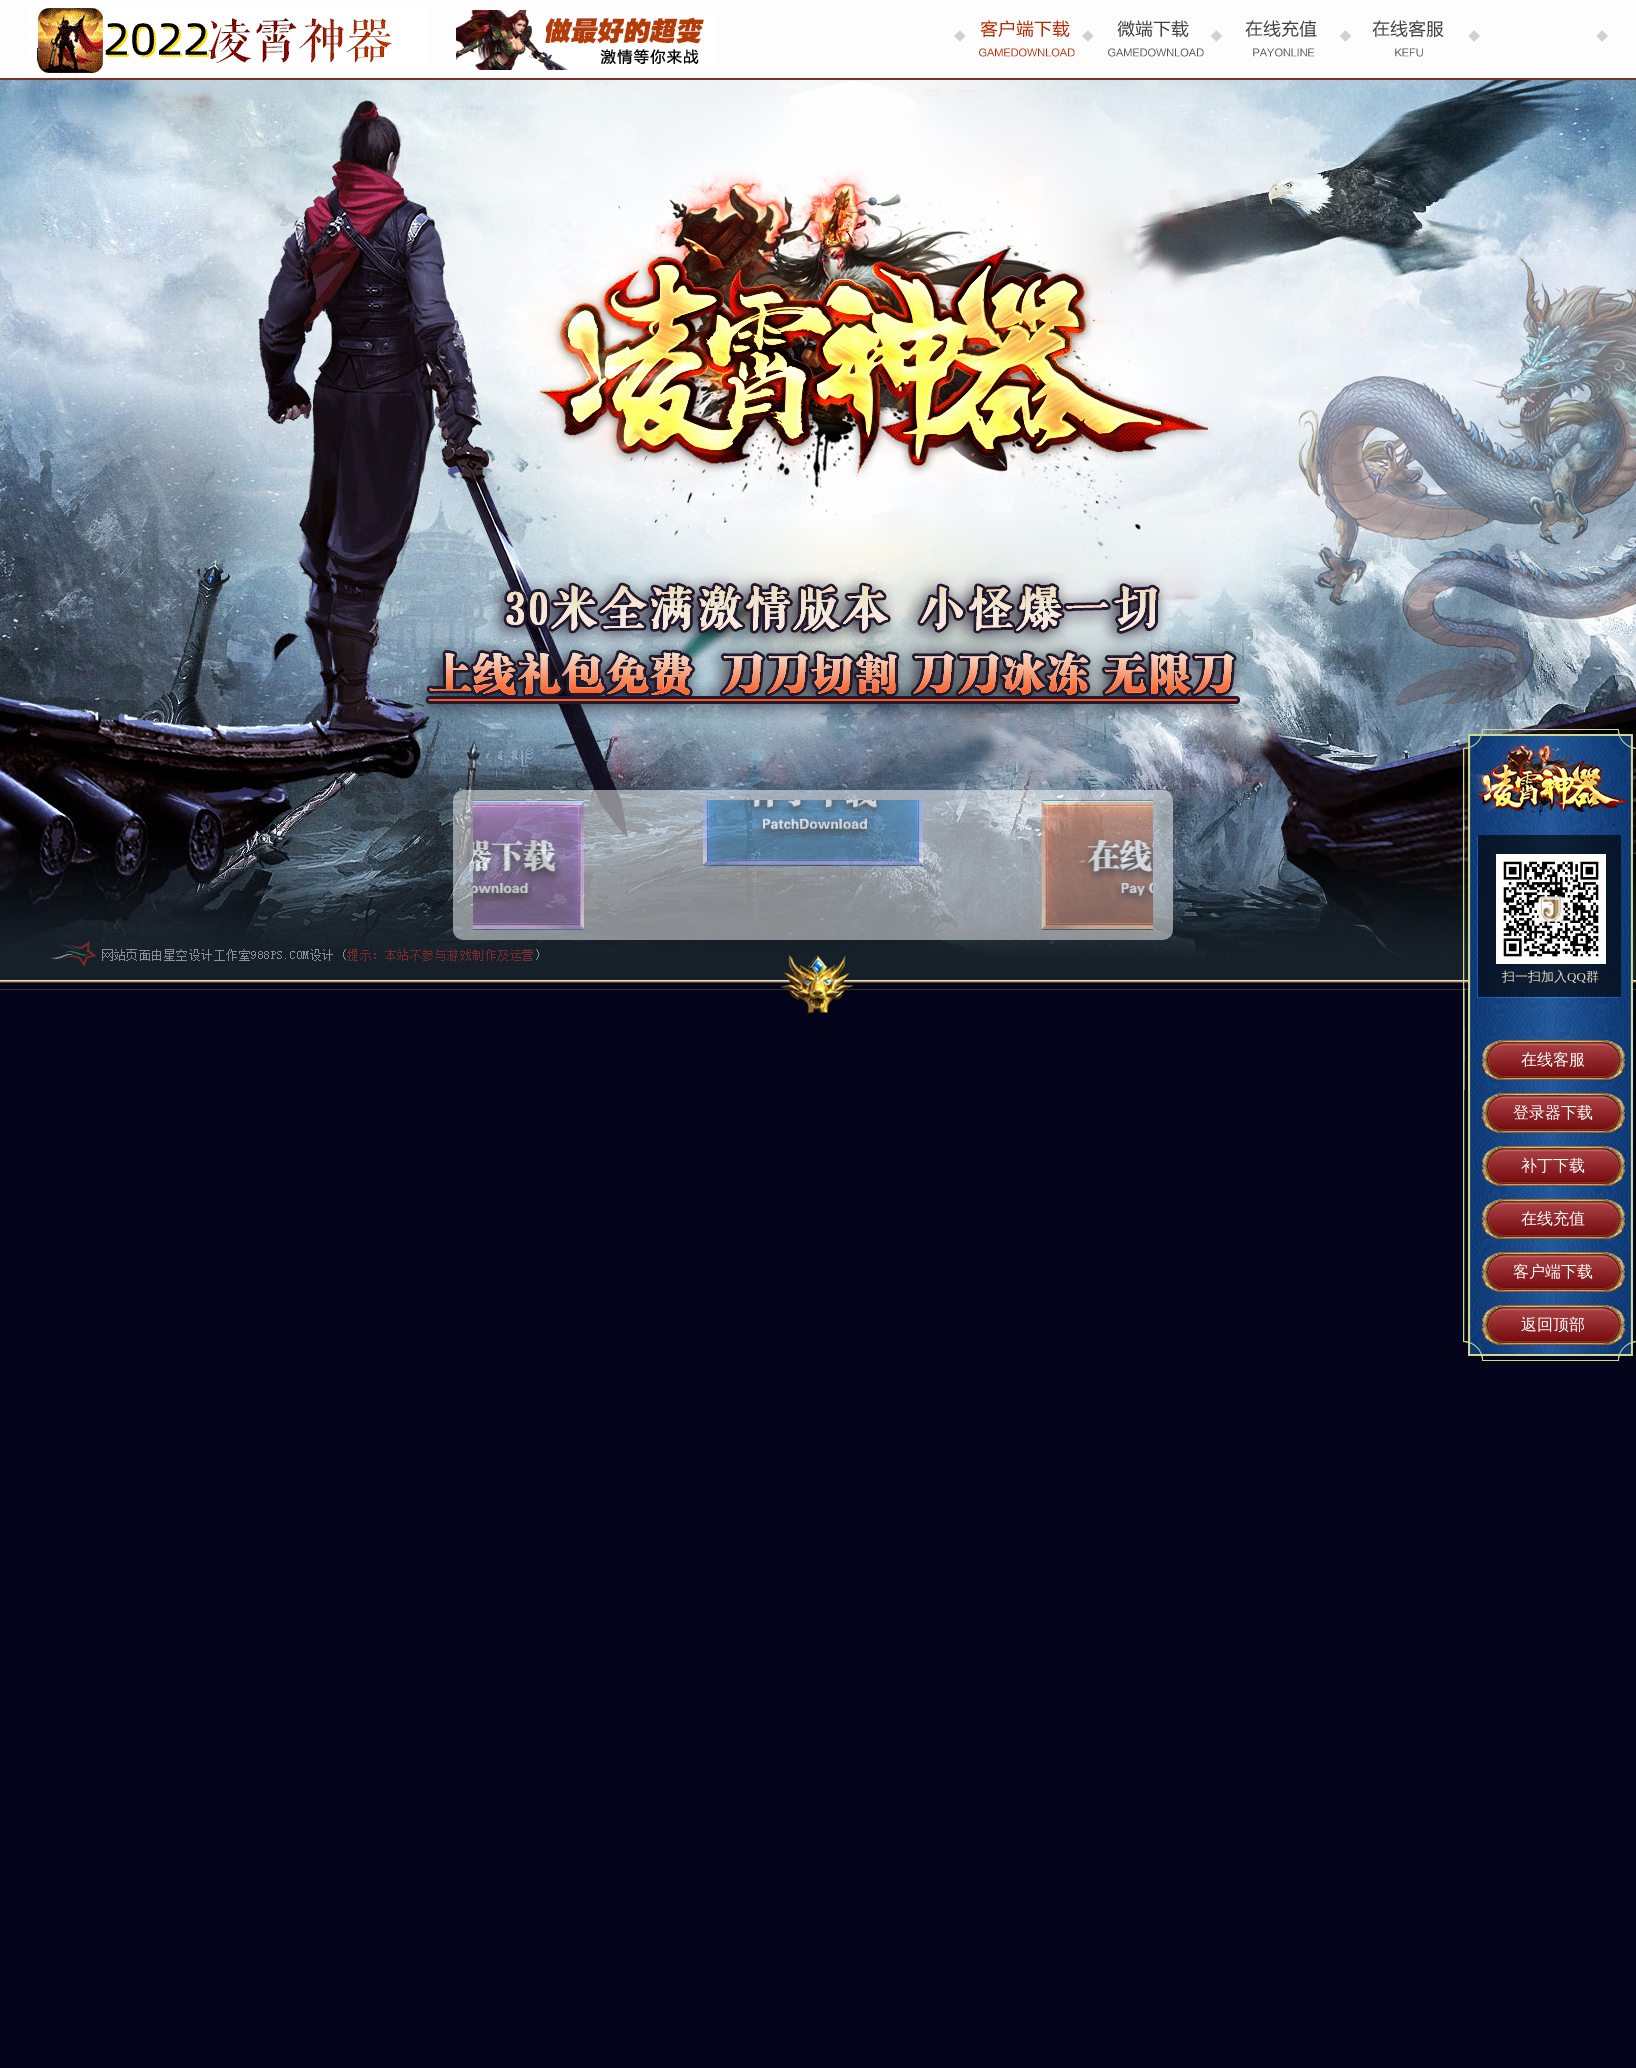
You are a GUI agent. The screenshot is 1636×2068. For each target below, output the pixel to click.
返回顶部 (1553, 1324)
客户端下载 (1553, 1271)
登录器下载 (1553, 1112)
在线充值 (1553, 1218)
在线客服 (1553, 1059)
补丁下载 (1553, 1165)
